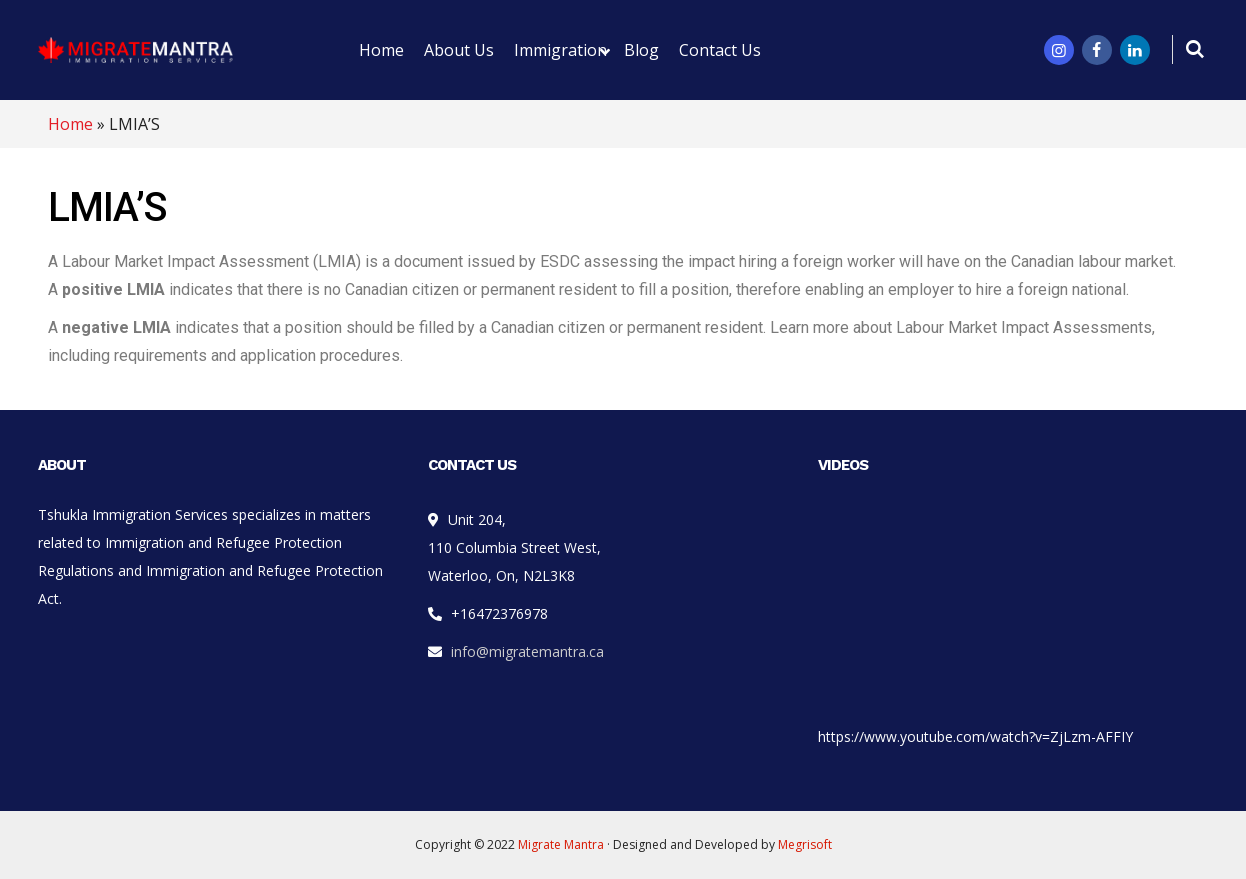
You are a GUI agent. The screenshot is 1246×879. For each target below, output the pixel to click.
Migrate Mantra (561, 844)
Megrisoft (805, 844)
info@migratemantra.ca (527, 651)
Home (70, 124)
